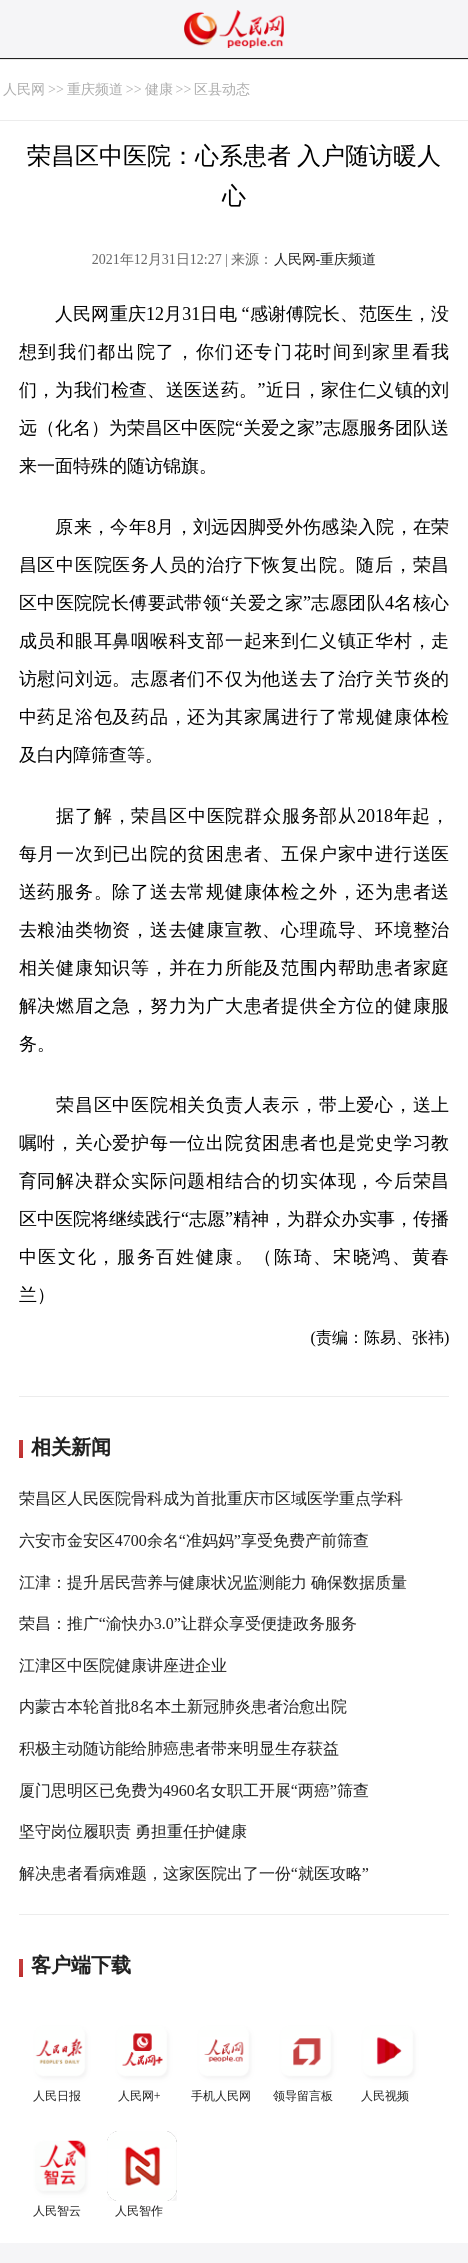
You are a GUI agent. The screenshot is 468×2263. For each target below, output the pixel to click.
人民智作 (142, 2174)
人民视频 (388, 2059)
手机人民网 (224, 2059)
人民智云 (60, 2174)
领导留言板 (306, 2059)
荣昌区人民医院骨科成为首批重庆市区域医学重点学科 (211, 1498)
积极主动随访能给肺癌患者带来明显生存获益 (179, 1748)
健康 (159, 89)
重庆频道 (95, 89)
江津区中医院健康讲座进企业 (123, 1665)
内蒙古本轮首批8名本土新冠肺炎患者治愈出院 (183, 1706)
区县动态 (222, 89)
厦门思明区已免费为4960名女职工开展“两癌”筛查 (194, 1790)
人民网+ (142, 2059)
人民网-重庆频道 (325, 259)
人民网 (24, 89)
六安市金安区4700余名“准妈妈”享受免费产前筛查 (194, 1540)
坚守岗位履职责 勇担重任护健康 (133, 1831)
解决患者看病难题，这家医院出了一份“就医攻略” (194, 1873)
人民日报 (60, 2059)
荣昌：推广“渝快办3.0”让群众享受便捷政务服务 (188, 1623)
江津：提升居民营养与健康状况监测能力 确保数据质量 (213, 1582)
